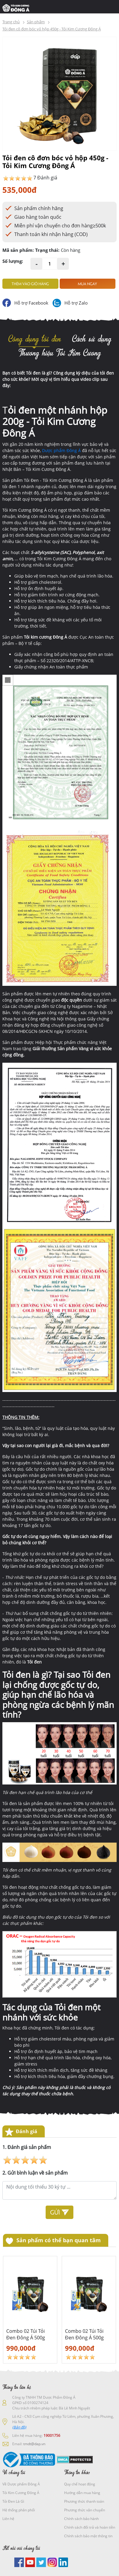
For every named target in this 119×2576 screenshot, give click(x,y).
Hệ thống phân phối (18, 2510)
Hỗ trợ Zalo (76, 303)
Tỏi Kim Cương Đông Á (20, 2492)
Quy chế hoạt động (79, 2484)
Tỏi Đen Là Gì (13, 2501)
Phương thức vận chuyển (84, 2510)
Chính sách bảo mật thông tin (88, 2535)
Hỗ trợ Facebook (31, 303)
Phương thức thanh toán (84, 2501)
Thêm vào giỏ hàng (30, 283)
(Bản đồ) (19, 2427)
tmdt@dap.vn (34, 2443)
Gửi (59, 2212)
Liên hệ (8, 2518)
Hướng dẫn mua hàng (82, 2492)
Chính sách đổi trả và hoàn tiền (89, 2527)
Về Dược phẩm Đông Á (21, 2484)
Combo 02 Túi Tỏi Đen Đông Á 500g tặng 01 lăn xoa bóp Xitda (28, 2334)
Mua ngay (87, 283)
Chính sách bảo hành (81, 2518)
